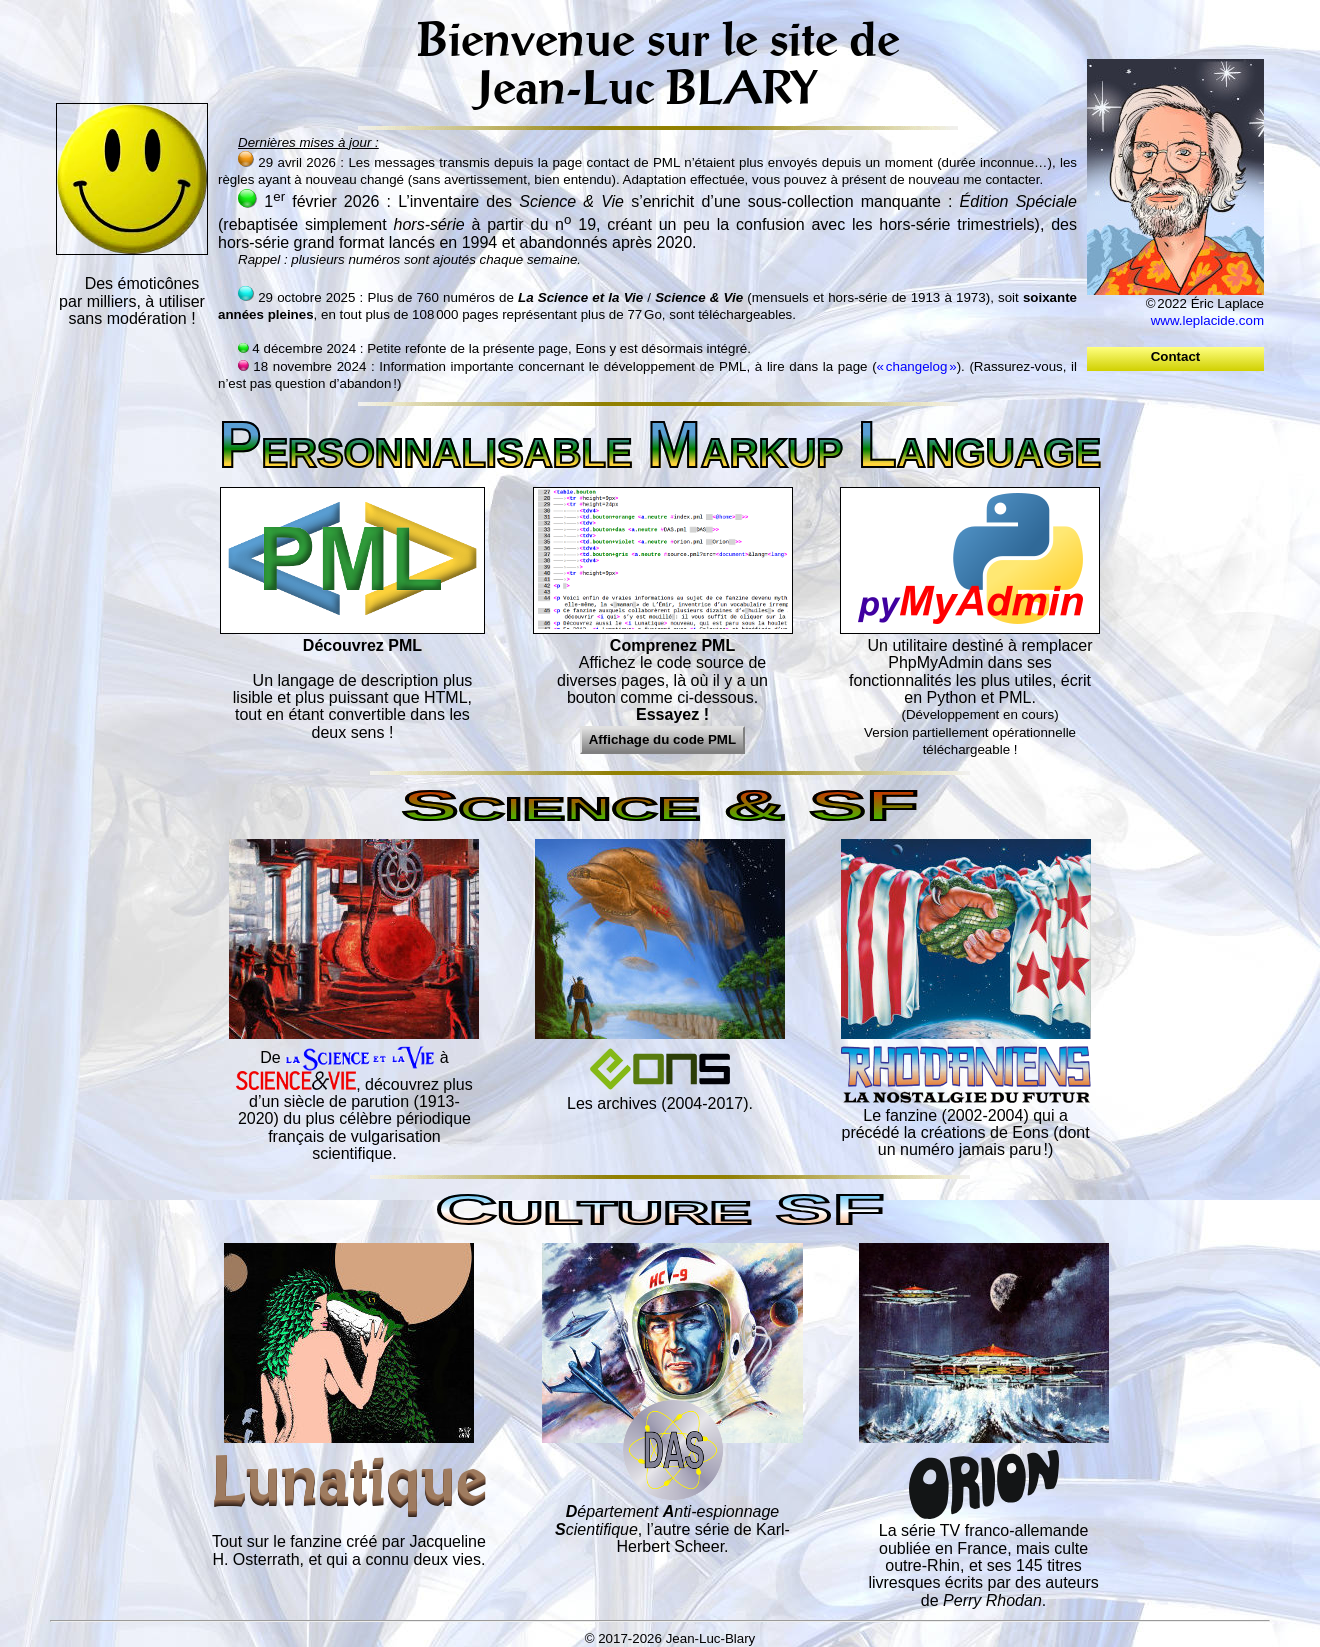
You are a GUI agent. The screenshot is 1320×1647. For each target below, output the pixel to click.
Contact (1175, 356)
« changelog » (917, 366)
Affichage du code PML (662, 739)
